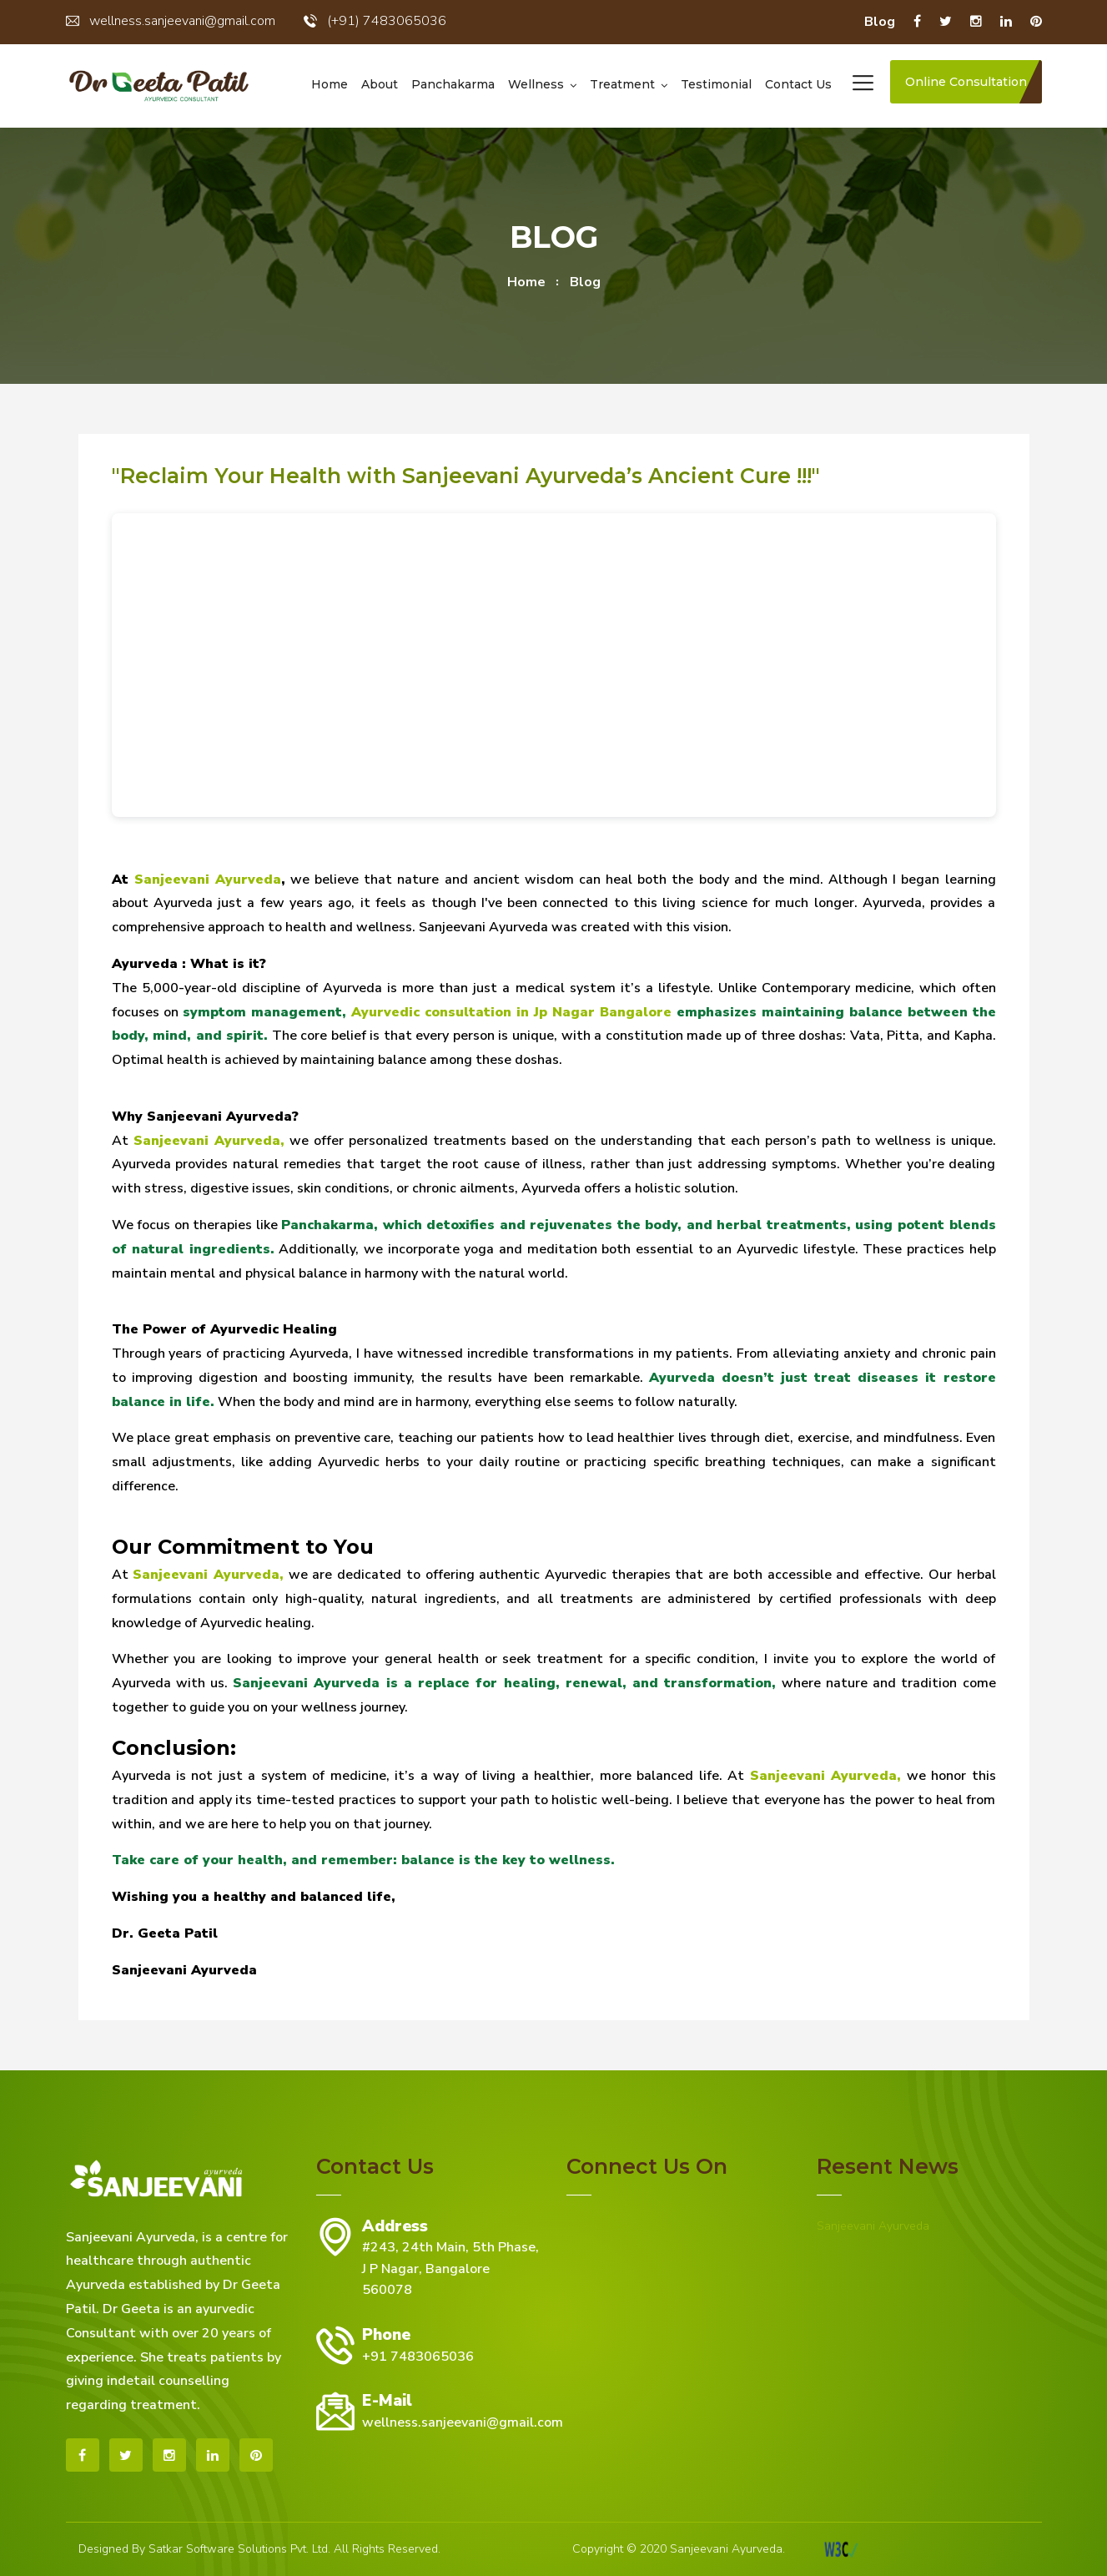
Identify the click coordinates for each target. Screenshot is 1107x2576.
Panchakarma (453, 84)
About (379, 84)
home (526, 282)
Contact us (798, 84)
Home (329, 84)
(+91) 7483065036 (375, 21)
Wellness (536, 84)
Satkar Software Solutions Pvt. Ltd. (239, 2549)
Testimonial (716, 84)
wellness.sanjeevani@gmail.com (170, 21)
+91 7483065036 (418, 2356)
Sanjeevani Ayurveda (873, 2226)
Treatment (622, 84)
